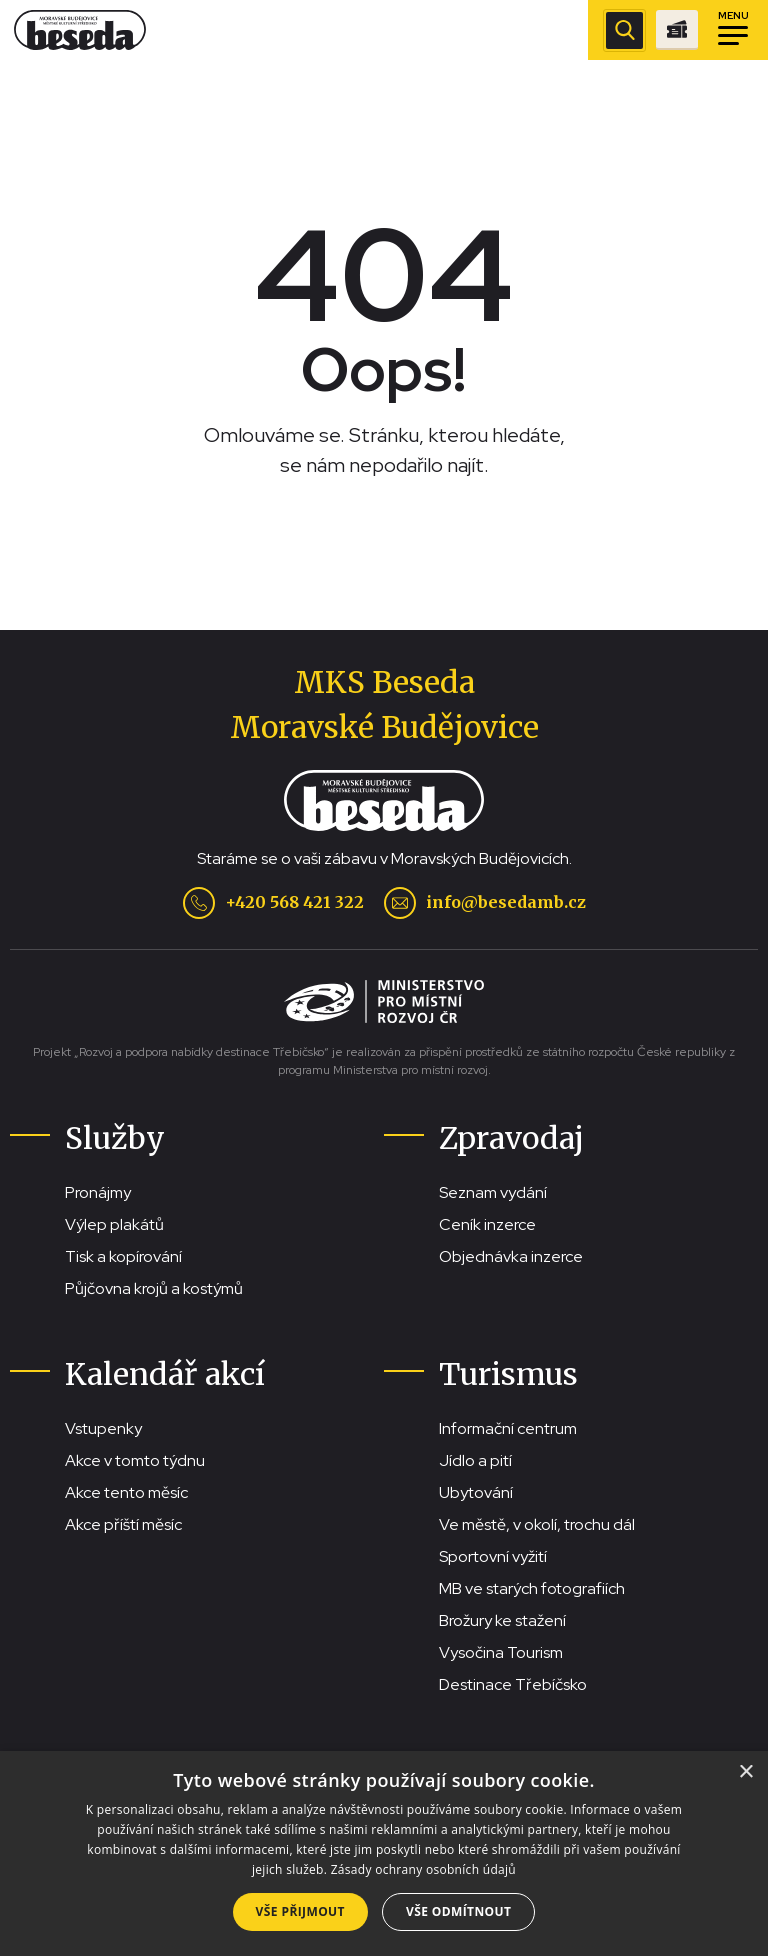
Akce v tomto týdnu (135, 1460)
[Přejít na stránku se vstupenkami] (677, 30)
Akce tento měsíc (126, 1492)
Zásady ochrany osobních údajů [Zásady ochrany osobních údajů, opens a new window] (423, 1869)
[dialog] (384, 1853)
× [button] (745, 1772)
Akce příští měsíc (123, 1524)
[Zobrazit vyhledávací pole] (624, 30)
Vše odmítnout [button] (458, 1911)
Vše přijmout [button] (300, 1911)
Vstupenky (103, 1428)
